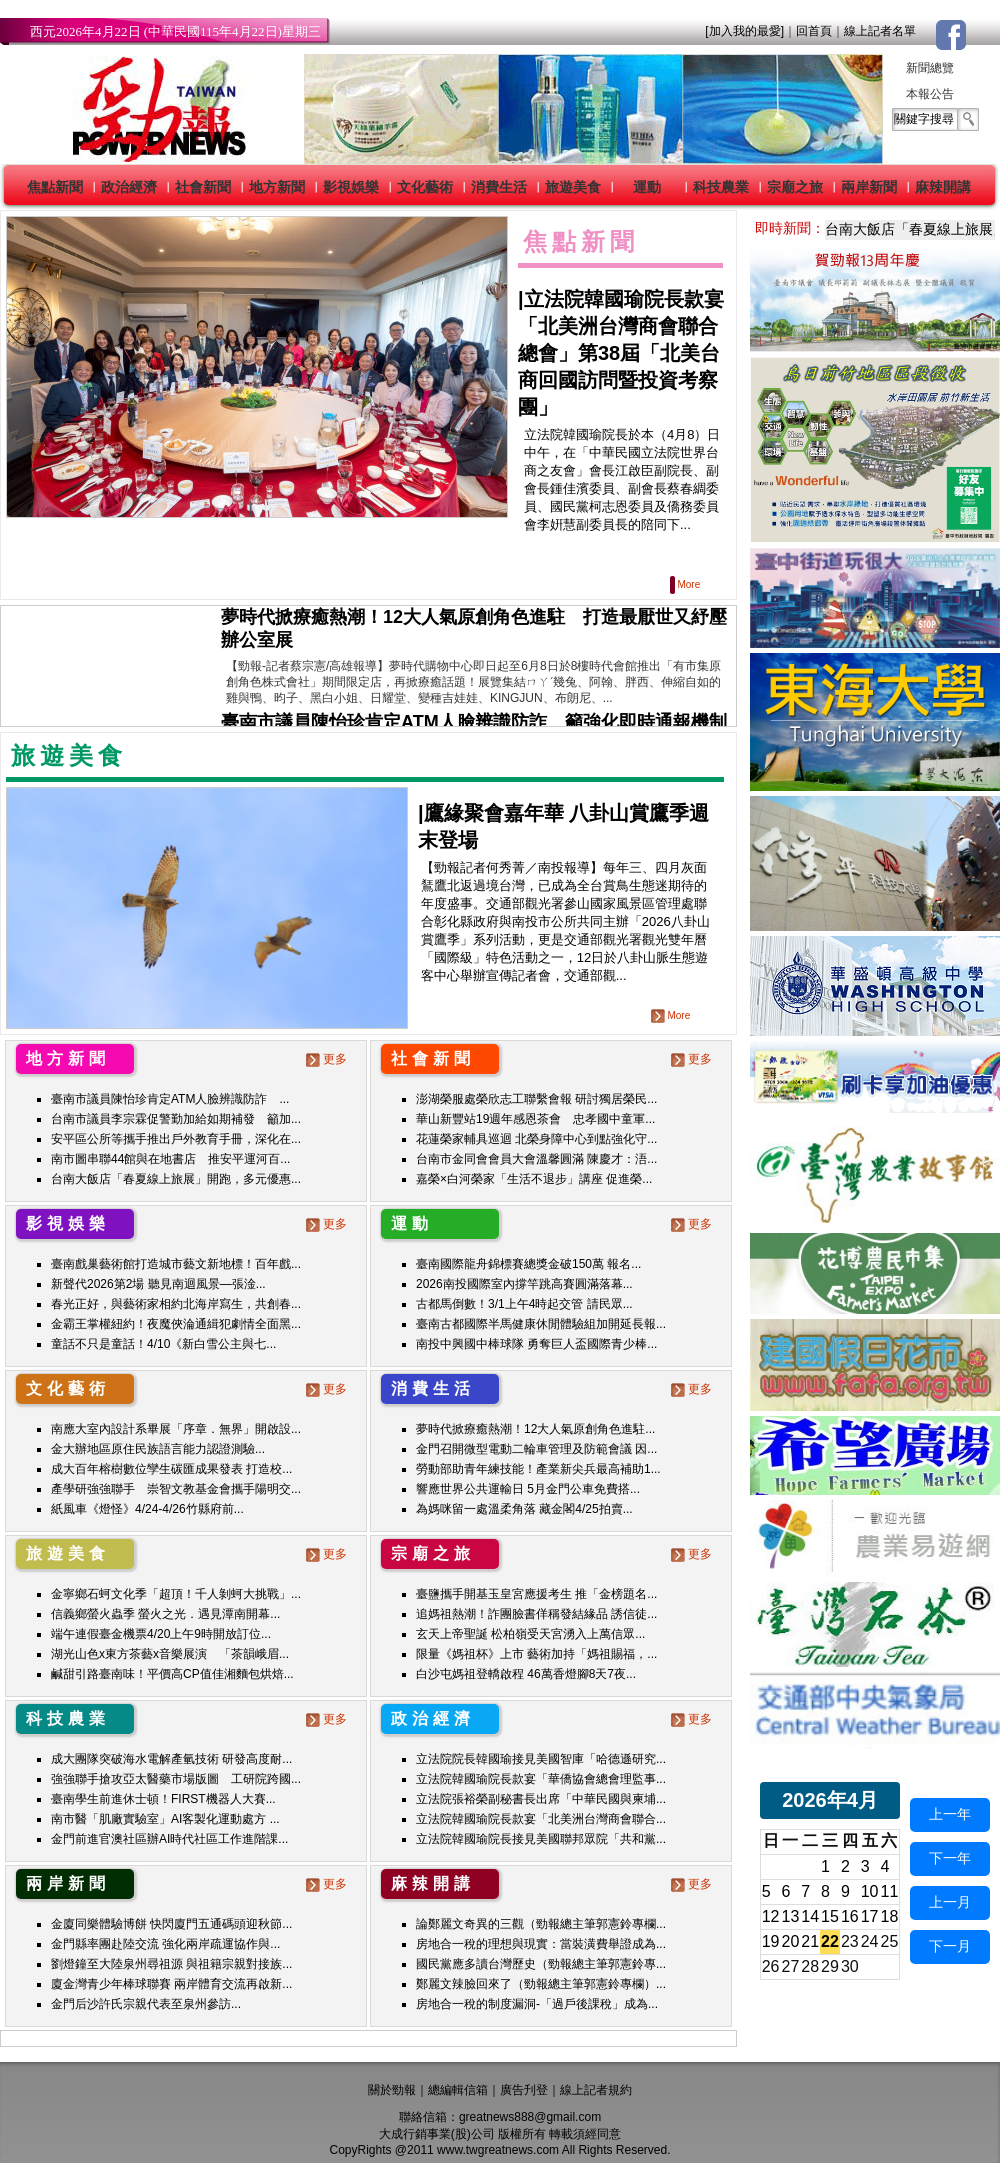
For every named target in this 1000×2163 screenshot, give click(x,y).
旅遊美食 (573, 187)
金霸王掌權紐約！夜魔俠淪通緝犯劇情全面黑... (176, 1324)
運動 (647, 187)
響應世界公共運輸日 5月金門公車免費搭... (528, 1489)
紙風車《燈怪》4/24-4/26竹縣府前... (147, 1509)
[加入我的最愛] (744, 31)
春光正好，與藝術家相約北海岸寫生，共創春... (176, 1304)
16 (850, 1916)
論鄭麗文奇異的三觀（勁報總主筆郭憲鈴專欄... (541, 1924)
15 (830, 1916)
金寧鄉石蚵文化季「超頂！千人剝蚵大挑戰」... (176, 1594)
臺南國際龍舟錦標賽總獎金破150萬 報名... (528, 1264)
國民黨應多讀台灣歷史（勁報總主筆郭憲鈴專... (541, 1964)
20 (791, 1941)
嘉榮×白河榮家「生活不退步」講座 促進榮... (534, 1179)
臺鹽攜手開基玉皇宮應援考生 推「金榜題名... (536, 1594)
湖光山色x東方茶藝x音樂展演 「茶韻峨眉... (170, 1654)
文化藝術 (425, 187)
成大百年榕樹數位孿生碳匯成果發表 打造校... (171, 1469)
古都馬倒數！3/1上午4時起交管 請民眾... (524, 1304)
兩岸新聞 (869, 187)
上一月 (950, 1902)
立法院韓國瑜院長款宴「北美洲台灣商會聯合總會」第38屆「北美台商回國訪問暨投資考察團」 (621, 353)
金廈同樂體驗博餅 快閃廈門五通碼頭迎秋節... (171, 1924)
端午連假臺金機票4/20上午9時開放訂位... (161, 1634)
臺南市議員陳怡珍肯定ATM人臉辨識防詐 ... (170, 1099)
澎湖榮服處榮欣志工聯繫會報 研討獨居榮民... (536, 1099)
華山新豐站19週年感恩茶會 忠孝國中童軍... (535, 1119)
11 (890, 1891)
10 (870, 1891)
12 (771, 1916)
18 (890, 1916)
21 (810, 1941)
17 (870, 1916)
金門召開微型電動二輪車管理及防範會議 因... (536, 1449)
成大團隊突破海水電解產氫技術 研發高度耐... (171, 1759)
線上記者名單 (880, 31)
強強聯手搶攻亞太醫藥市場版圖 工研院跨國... (176, 1779)
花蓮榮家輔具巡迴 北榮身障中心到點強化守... (536, 1139)
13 (791, 1916)
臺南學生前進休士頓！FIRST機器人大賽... (163, 1799)
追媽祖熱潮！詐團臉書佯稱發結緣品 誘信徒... (536, 1614)
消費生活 (499, 187)
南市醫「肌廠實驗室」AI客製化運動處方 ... (165, 1819)
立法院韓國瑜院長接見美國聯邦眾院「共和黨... (541, 1839)
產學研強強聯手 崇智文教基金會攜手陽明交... (176, 1489)
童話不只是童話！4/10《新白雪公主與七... (163, 1344)
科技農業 (721, 187)
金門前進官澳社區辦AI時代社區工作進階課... (169, 1839)
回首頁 (814, 31)
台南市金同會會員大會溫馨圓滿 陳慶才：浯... (536, 1159)
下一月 (950, 1946)
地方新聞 (277, 187)
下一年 (950, 1858)
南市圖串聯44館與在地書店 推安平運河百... (170, 1159)
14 (810, 1916)
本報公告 (930, 94)
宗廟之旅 (795, 187)
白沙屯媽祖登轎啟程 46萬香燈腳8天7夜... (526, 1674)
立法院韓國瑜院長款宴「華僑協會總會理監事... (541, 1779)
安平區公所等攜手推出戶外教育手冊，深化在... (176, 1139)
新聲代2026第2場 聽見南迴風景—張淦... (158, 1284)
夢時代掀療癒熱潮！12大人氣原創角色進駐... (535, 1429)
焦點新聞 (55, 187)
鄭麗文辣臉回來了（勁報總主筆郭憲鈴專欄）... (541, 1984)
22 (830, 1941)
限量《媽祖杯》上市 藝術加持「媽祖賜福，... (536, 1654)
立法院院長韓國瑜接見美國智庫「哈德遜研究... (541, 1759)
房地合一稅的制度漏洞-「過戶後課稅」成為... (537, 2004)
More (686, 584)
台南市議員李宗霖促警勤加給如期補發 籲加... (176, 1119)
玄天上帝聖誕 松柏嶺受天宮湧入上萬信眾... (530, 1634)
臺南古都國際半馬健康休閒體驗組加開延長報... (541, 1324)
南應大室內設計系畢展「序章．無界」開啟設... (176, 1429)
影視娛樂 (351, 187)
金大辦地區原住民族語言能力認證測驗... (158, 1449)
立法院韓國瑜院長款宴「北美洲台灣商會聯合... (541, 1819)
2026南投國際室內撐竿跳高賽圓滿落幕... (524, 1284)
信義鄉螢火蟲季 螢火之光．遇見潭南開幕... (165, 1614)
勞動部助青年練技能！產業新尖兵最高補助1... (538, 1469)
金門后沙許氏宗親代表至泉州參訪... (146, 2004)
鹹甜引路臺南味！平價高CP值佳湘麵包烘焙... (172, 1674)
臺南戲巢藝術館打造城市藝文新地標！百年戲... (176, 1264)
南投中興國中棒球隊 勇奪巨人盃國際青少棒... (536, 1344)
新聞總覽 (930, 68)
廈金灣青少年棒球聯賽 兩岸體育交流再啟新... (171, 1984)
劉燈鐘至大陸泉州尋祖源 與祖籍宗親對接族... (171, 1964)
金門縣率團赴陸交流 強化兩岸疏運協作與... (165, 1944)
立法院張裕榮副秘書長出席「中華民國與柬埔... (541, 1799)
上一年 (950, 1814)
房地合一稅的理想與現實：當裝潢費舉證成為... (541, 1944)
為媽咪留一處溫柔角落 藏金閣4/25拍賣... (524, 1509)
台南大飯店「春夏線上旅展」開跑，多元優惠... (176, 1179)
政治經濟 (129, 187)
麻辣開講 (943, 187)
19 (771, 1941)
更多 (328, 1059)
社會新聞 (203, 187)
